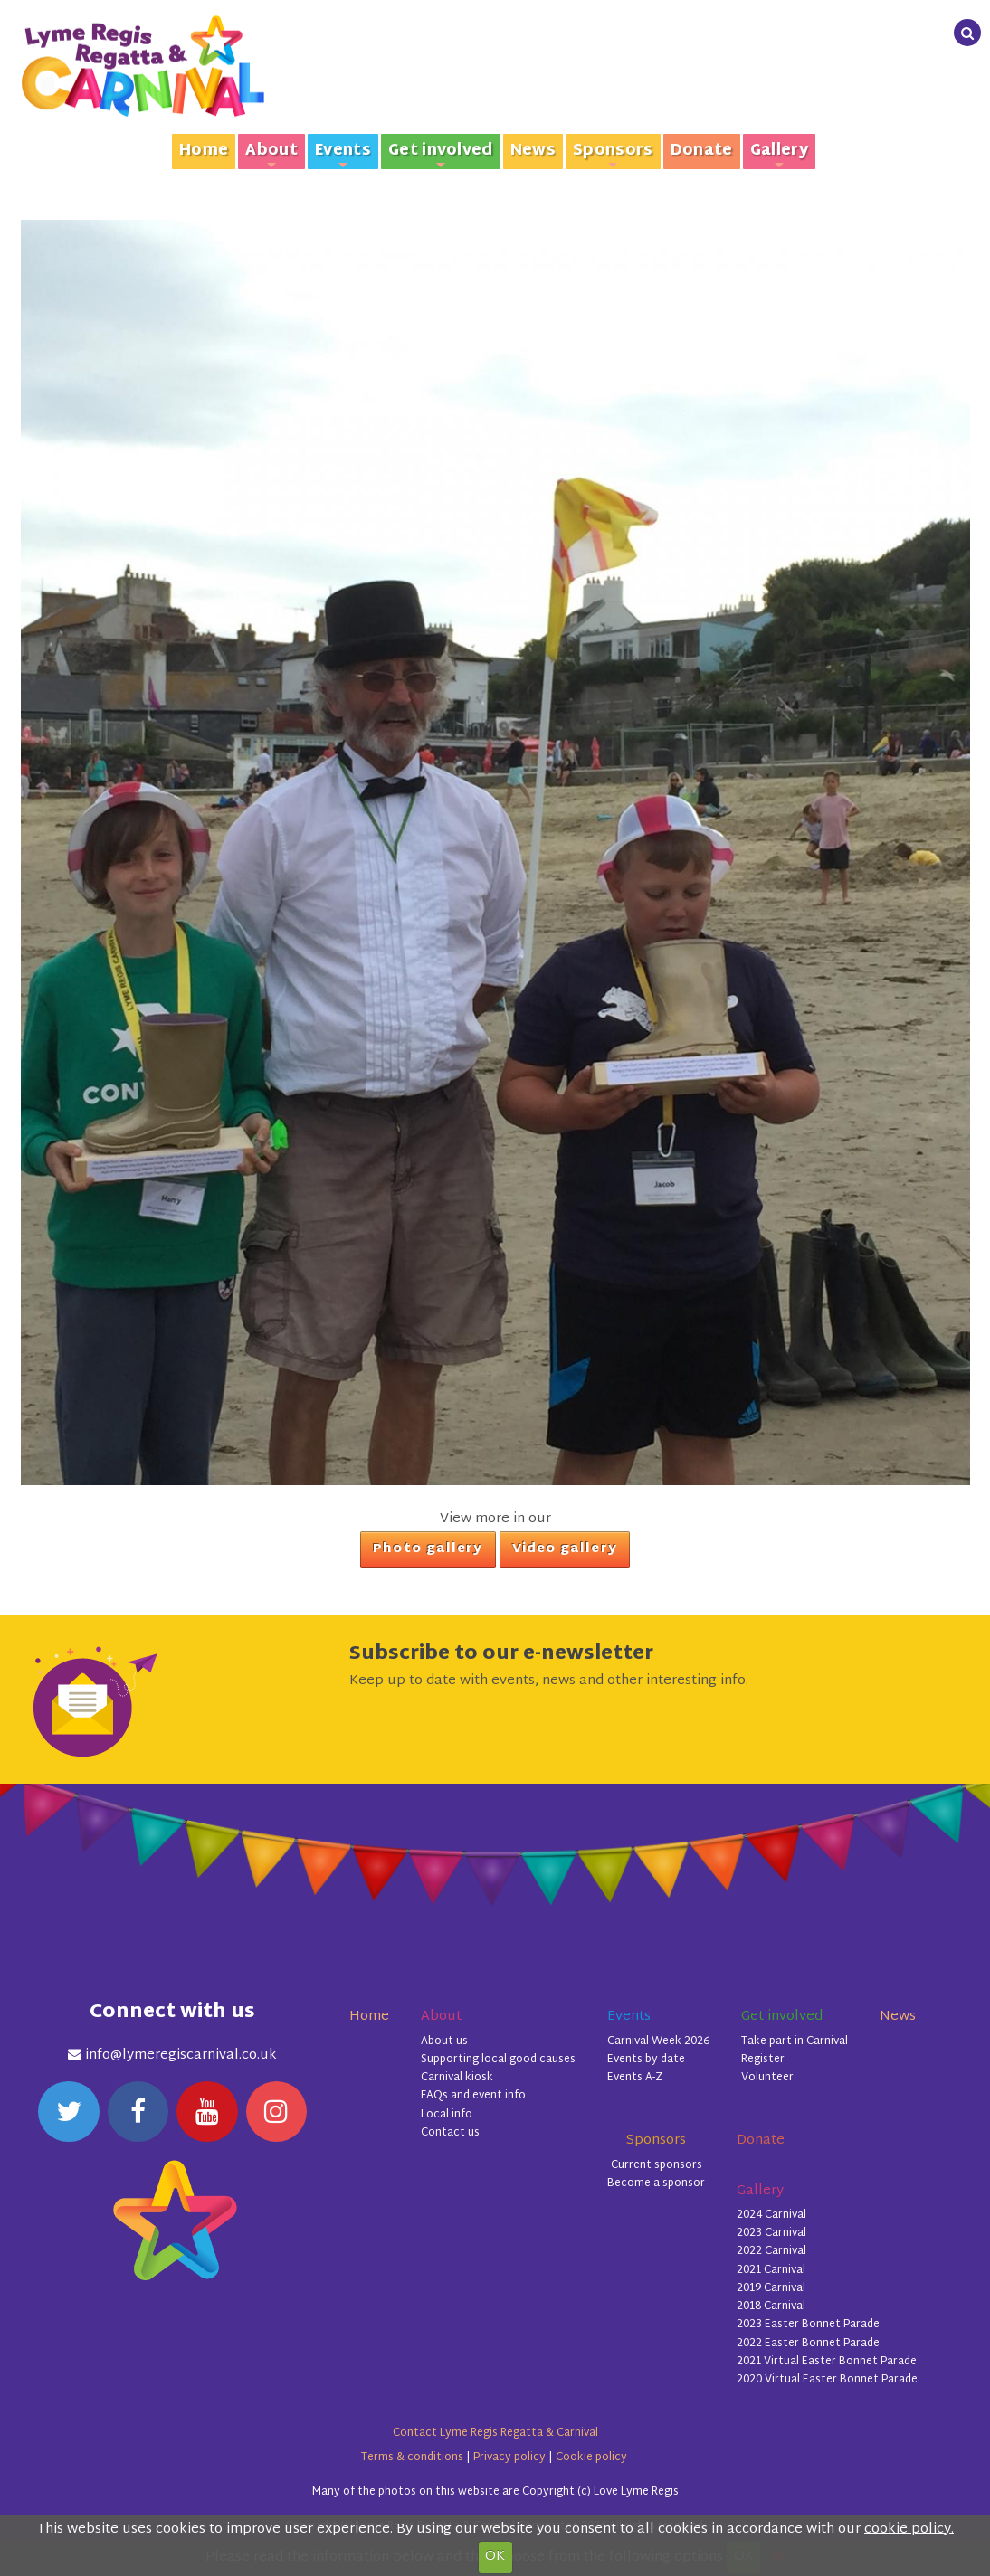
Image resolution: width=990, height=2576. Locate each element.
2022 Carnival (771, 2251)
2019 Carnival (771, 2288)
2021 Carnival (771, 2270)
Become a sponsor (656, 2183)
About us (444, 2041)
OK (495, 2556)
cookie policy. (909, 2529)
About (271, 153)
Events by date (646, 2059)
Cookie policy (591, 2457)
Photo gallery (427, 1549)
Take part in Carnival (794, 2041)
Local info (446, 2115)
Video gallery (564, 1549)
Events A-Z (634, 2078)
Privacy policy (509, 2457)
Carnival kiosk (457, 2078)
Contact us (450, 2133)
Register (763, 2059)
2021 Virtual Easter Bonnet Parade (827, 2362)
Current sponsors (656, 2165)
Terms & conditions (412, 2457)
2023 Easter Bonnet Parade (808, 2324)
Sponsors (613, 153)
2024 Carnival (771, 2215)
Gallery (779, 153)
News (533, 151)
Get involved (440, 153)
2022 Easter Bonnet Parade (808, 2343)
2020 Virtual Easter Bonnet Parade (827, 2380)
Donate (702, 151)
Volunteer (767, 2078)
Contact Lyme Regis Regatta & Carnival (495, 2433)
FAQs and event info (473, 2096)
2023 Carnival (771, 2233)
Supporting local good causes (498, 2059)
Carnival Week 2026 (658, 2041)
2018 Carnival (771, 2306)
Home (203, 151)
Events (343, 153)
